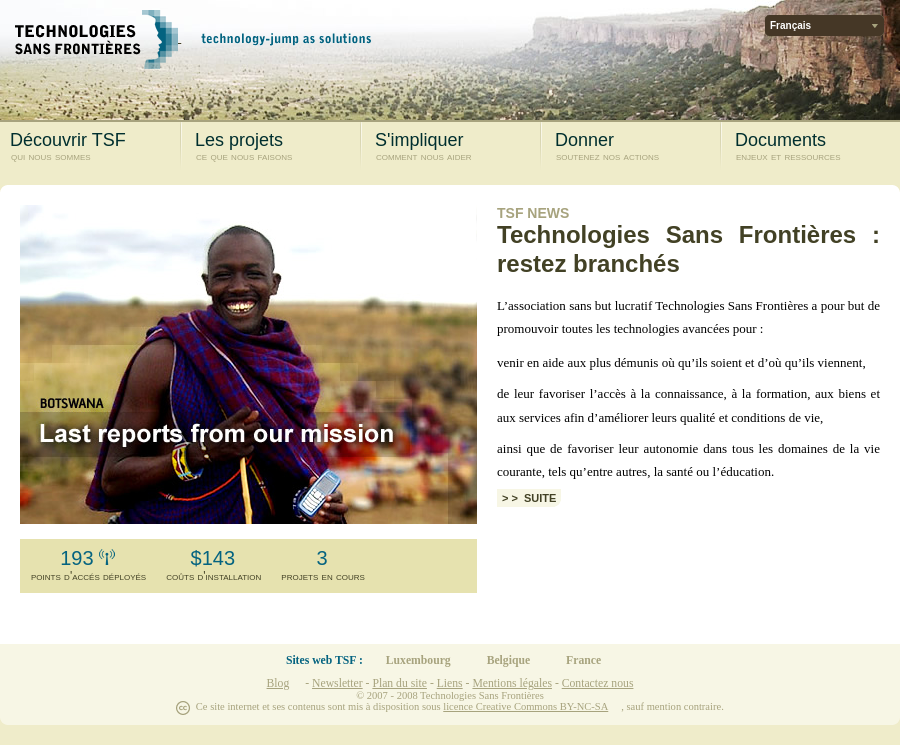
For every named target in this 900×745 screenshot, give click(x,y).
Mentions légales (512, 683)
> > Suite (529, 498)
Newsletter (337, 683)
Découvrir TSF (90, 147)
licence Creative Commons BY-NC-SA (525, 706)
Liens (450, 683)
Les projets (275, 147)
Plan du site (399, 683)
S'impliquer (455, 147)
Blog (278, 683)
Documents (815, 147)
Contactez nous (598, 683)
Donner (635, 147)
